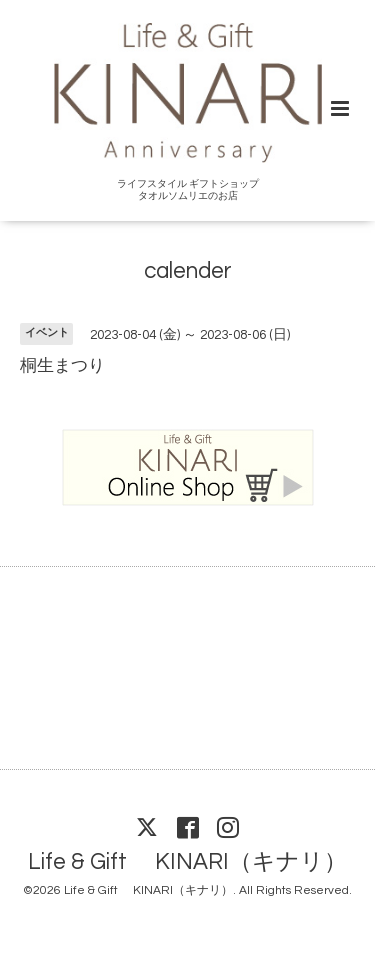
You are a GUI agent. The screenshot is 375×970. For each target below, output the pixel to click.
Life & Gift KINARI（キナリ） (187, 862)
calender (188, 271)
